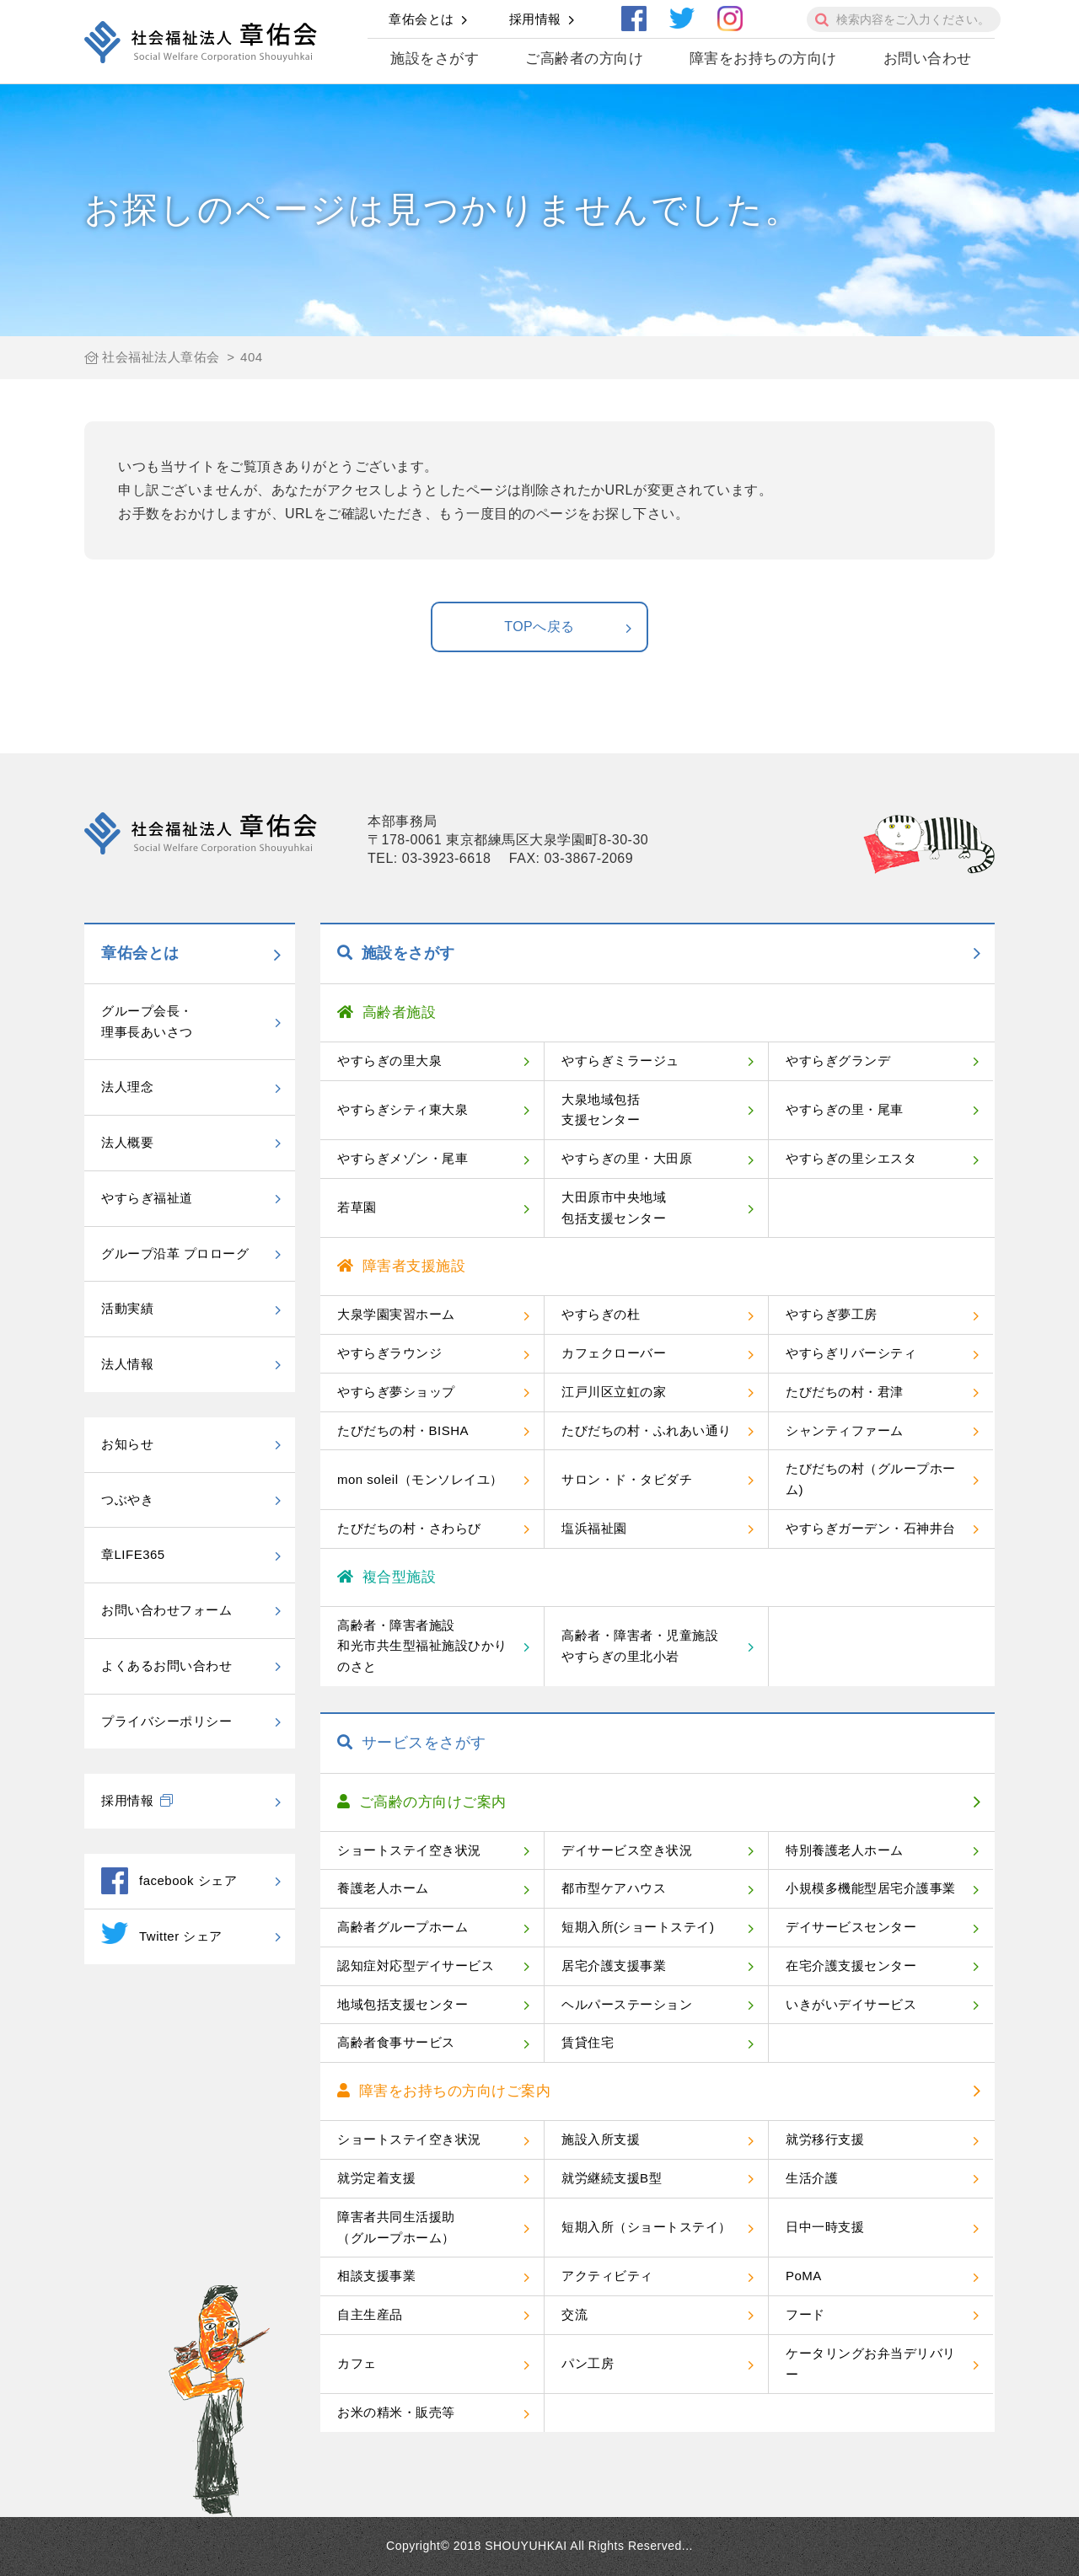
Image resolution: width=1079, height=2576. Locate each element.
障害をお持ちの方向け (763, 59)
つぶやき (127, 1499)
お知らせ (127, 1444)
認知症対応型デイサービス (415, 1965)
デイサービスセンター (851, 1927)
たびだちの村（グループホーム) (871, 1479)
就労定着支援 (376, 2178)
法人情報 (127, 1364)
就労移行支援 (825, 2139)
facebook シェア (169, 1880)
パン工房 (587, 2363)
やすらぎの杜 (600, 1314)
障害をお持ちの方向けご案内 (443, 2091)
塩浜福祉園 (594, 1528)
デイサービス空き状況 (626, 1850)
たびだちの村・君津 (845, 1391)
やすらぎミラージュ (620, 1060)
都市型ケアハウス (613, 1888)
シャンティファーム (845, 1430)
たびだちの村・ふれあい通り (646, 1430)
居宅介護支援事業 (613, 1965)
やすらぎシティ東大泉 (402, 1109)
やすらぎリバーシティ (851, 1353)
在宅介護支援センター (851, 1965)
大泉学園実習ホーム (396, 1314)
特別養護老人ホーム (845, 1850)
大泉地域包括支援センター (600, 1109)
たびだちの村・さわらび (409, 1528)
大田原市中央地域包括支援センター (613, 1207)
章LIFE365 (133, 1554)
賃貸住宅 (587, 2042)
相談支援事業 (376, 2275)
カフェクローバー (613, 1353)
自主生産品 (370, 2314)
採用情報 (535, 19)
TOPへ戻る (568, 628)
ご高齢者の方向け (584, 59)
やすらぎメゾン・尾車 (402, 1158)
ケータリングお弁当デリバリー (871, 2363)
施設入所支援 (600, 2139)
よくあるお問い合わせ (166, 1665)
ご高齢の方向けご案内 (422, 1802)
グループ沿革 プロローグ (175, 1253)
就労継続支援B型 (611, 2178)
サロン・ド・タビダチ (626, 1479)
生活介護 (812, 2178)
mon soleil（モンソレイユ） (420, 1479)
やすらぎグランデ (838, 1060)
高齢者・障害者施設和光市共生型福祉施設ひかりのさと (422, 1646)
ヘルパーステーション (626, 2004)
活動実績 (127, 1308)
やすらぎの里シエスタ (851, 1158)
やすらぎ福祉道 (147, 1198)
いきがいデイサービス (851, 2004)
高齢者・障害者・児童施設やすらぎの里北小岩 (639, 1645)
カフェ (357, 2363)
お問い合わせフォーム (166, 1610)
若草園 (357, 1207)
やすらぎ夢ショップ (396, 1391)
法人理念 (127, 1086)
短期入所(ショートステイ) (638, 1927)
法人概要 (127, 1142)
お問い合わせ (927, 59)
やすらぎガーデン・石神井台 (871, 1528)
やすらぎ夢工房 (832, 1314)
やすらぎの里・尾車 (845, 1109)
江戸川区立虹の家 (613, 1391)
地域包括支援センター (402, 2004)
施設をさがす (434, 59)
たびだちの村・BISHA (403, 1430)
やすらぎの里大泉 (389, 1060)
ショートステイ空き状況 (409, 1850)
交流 (574, 2314)
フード (805, 2314)
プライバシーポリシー (166, 1721)
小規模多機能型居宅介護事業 (871, 1888)
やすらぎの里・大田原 (626, 1158)
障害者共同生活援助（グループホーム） (396, 2227)
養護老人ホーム (383, 1888)
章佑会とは (421, 19)
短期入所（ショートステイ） (646, 2227)
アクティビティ (607, 2275)
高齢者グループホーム (402, 1927)
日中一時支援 (825, 2227)
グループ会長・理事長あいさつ (147, 1021)
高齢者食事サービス (396, 2042)
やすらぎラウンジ (389, 1353)
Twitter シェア (162, 1933)
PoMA (804, 2275)
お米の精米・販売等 (396, 2412)
